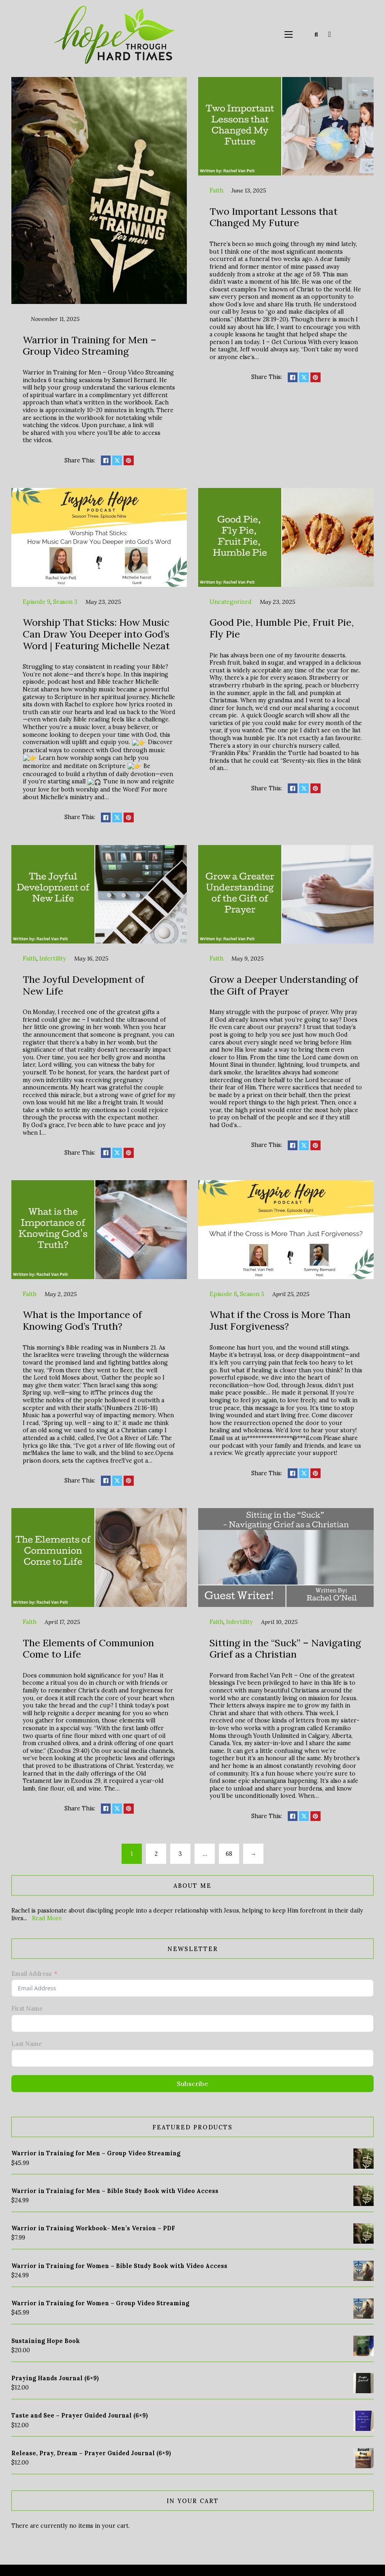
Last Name (26, 2041)
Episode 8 (223, 1291)
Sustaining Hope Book (45, 2338)
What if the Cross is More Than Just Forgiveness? (280, 1318)
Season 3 (65, 601)
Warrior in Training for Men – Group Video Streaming (89, 346)
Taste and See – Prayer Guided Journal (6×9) (79, 2413)
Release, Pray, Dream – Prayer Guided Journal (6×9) (91, 2450)
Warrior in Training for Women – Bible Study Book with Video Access (119, 2263)
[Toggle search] (316, 34)
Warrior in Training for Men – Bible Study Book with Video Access (114, 2188)
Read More (47, 1915)
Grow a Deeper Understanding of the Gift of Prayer (284, 983)
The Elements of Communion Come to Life (88, 1646)
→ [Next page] (253, 1851)
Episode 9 (36, 601)
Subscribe (192, 2081)
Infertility (52, 956)
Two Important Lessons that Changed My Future (274, 217)
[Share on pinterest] (128, 460)
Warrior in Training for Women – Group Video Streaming (100, 2300)
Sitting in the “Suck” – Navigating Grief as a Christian (285, 1646)
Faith (216, 190)
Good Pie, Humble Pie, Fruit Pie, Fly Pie (282, 628)
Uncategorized (231, 601)
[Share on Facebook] (106, 460)
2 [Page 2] (156, 1851)
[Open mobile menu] (288, 34)
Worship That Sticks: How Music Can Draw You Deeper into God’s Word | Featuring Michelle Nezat (96, 634)
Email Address (31, 1971)
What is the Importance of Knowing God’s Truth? (82, 1318)
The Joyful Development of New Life (83, 983)
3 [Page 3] (180, 1851)
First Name (27, 2006)
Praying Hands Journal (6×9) (55, 2375)
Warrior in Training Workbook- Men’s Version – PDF (93, 2226)
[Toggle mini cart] (329, 34)
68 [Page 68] (229, 1851)
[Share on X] (117, 460)
